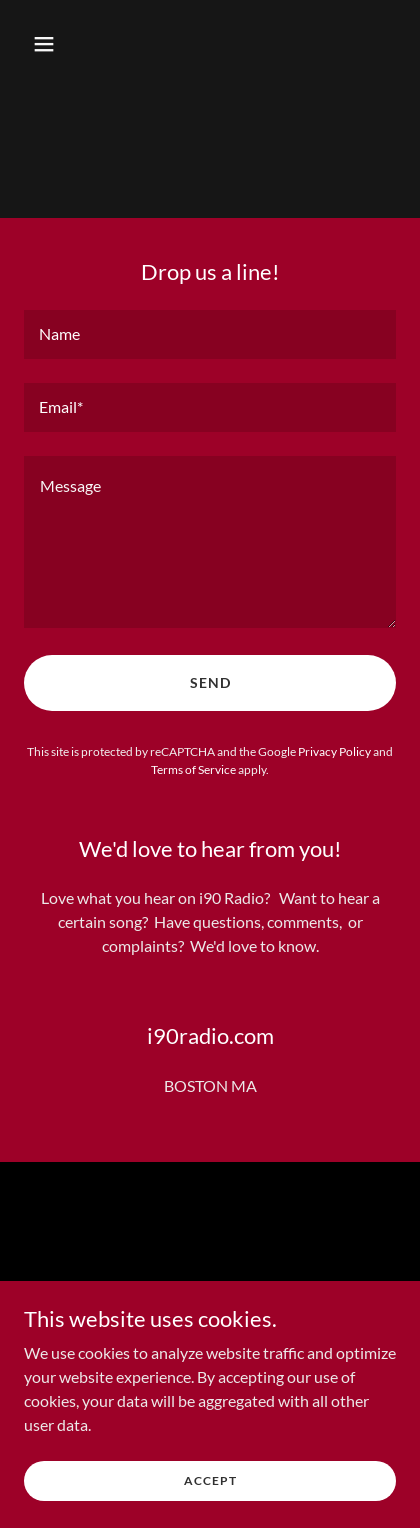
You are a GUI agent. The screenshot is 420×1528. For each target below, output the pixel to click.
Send (210, 682)
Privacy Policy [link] (334, 751)
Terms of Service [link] (193, 769)
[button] (66, 44)
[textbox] (210, 334)
